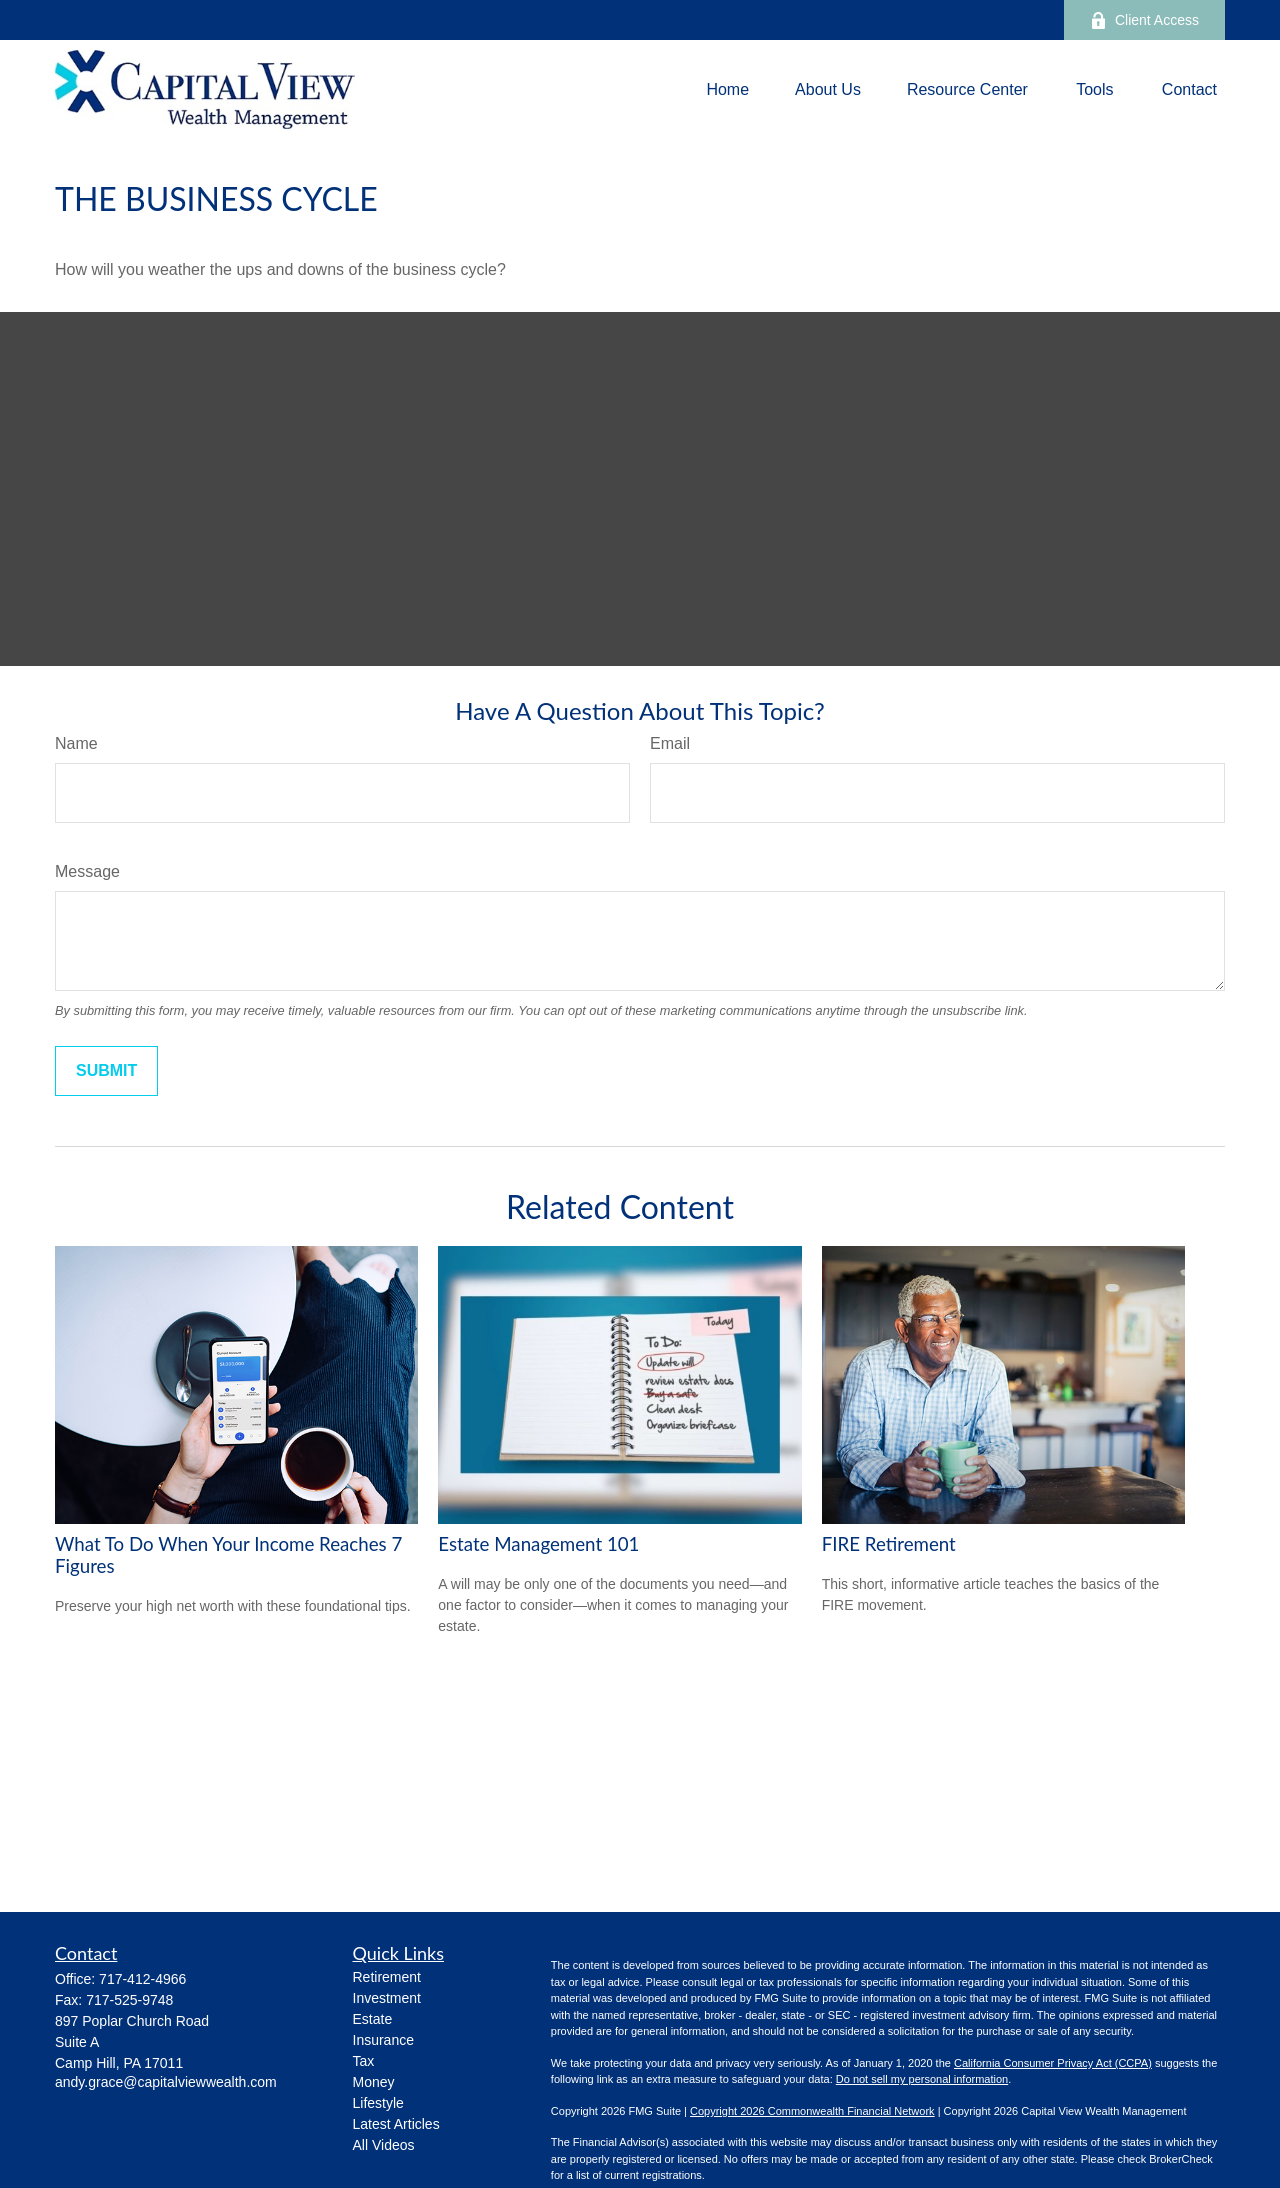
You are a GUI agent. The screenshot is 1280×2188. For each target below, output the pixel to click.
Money (374, 2082)
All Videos (384, 2145)
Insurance (383, 2040)
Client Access (1144, 20)
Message (87, 871)
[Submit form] (106, 1071)
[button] (727, 89)
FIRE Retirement (889, 1544)
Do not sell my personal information (922, 2079)
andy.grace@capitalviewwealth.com (166, 2082)
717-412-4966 (142, 1979)
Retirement (387, 1977)
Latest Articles (396, 2124)
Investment (387, 1998)
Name (76, 743)
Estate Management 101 (538, 1544)
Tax (364, 2061)
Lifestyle (378, 2103)
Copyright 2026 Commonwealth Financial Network (812, 2111)
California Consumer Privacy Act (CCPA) (1053, 2063)
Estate (373, 2019)
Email (670, 743)
